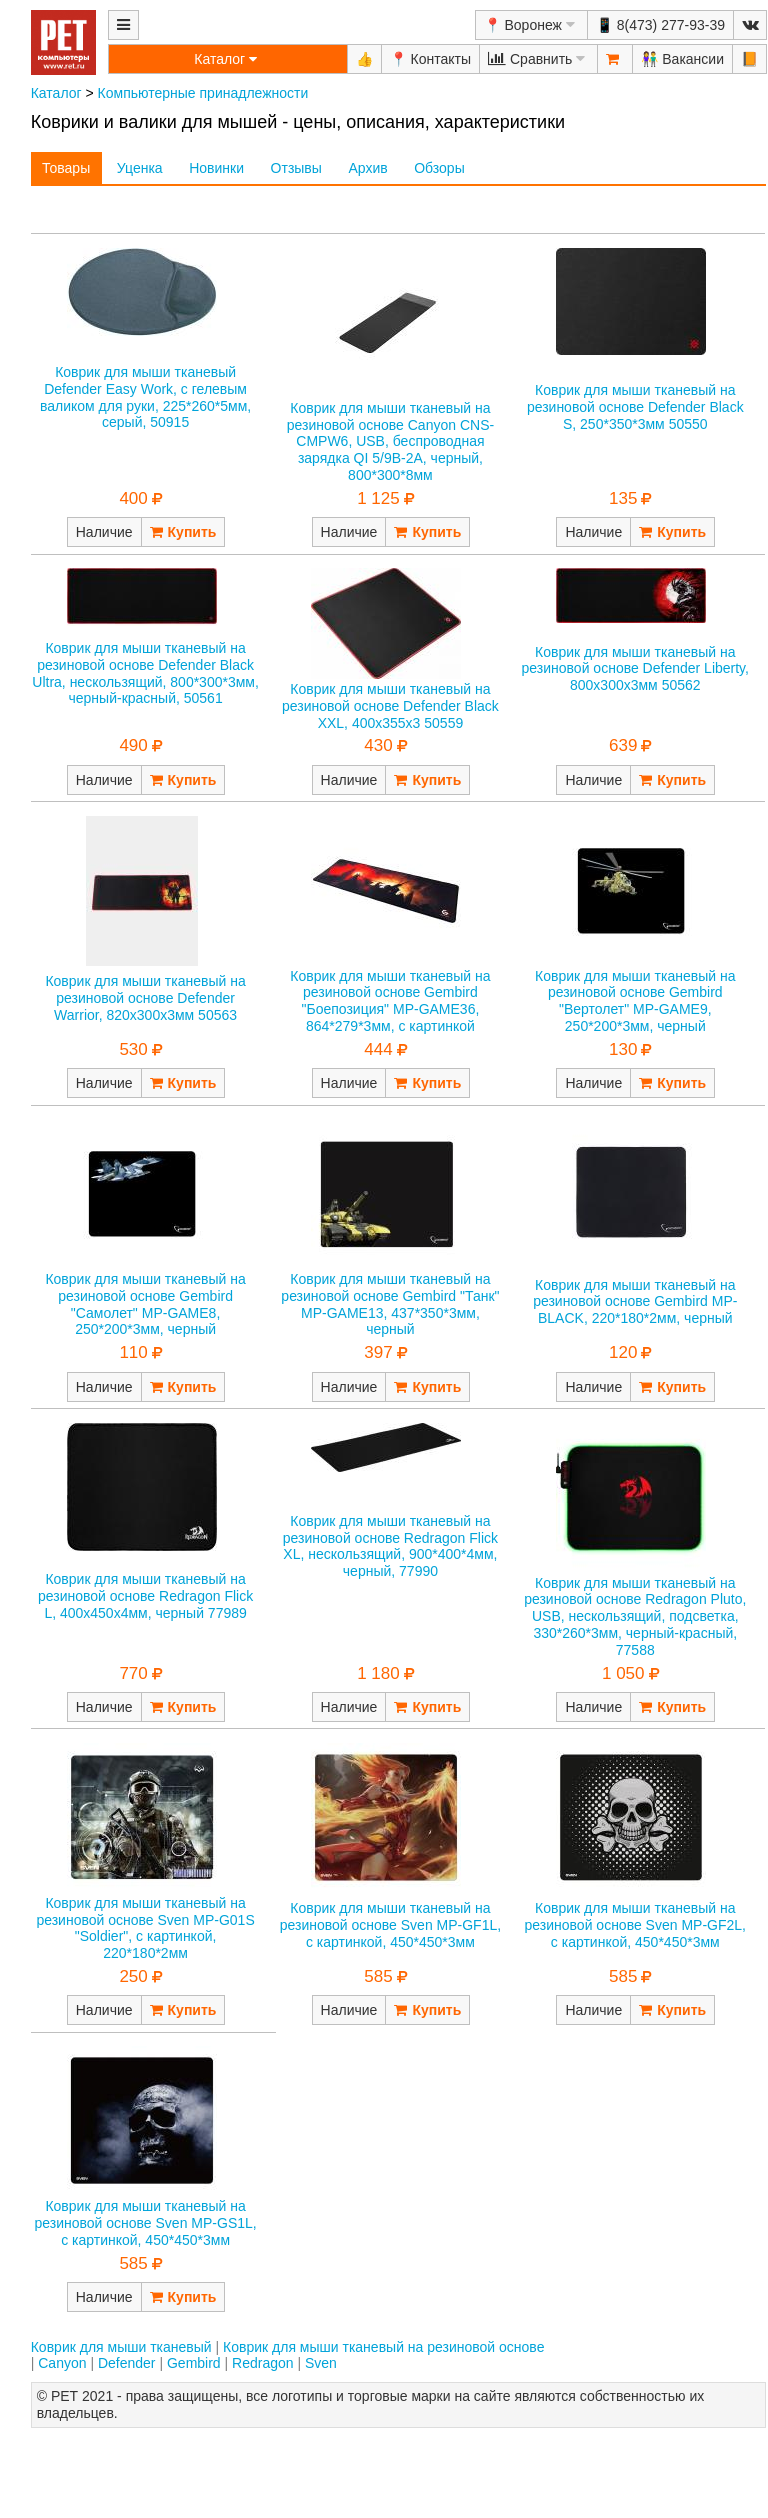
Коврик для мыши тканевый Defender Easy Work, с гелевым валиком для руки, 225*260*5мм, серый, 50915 (145, 397)
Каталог (56, 93)
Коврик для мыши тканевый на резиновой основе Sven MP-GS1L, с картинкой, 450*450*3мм (145, 2223)
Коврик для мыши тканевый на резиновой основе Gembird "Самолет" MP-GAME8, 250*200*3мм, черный (145, 1304)
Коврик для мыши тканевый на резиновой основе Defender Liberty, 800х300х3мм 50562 (635, 669)
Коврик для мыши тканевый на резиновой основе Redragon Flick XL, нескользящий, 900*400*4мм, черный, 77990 (390, 1546)
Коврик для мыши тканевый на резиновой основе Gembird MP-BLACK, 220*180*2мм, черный (635, 1302)
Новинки (216, 168)
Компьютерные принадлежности (203, 93)
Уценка (140, 168)
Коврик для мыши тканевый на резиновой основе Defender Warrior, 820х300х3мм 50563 (145, 998)
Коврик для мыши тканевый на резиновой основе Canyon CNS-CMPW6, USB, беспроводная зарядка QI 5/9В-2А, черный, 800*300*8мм (390, 441)
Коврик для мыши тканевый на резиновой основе (383, 2347)
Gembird (194, 2363)
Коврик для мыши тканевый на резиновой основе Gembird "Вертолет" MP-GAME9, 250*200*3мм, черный (635, 1001)
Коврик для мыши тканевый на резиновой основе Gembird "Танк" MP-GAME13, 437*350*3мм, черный (390, 1304)
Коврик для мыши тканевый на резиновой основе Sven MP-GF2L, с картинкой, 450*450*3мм (635, 1925)
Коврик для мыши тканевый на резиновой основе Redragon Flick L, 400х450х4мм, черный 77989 (145, 1596)
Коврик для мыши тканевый (121, 2347)
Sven (321, 2363)
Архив (367, 168)
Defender (127, 2363)
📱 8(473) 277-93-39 (660, 25)
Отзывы (296, 168)
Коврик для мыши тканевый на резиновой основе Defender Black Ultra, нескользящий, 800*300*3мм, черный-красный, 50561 (145, 673)
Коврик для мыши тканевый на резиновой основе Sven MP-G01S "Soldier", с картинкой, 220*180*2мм (145, 1928)
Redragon (263, 2363)
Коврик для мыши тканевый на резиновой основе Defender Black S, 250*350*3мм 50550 (635, 407)
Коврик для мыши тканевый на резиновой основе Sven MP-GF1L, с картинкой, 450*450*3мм (390, 1925)
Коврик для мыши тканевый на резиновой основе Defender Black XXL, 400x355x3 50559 (390, 706)
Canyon (62, 2363)
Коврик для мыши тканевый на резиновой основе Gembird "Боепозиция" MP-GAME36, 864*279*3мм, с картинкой (390, 1001)
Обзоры (439, 168)
